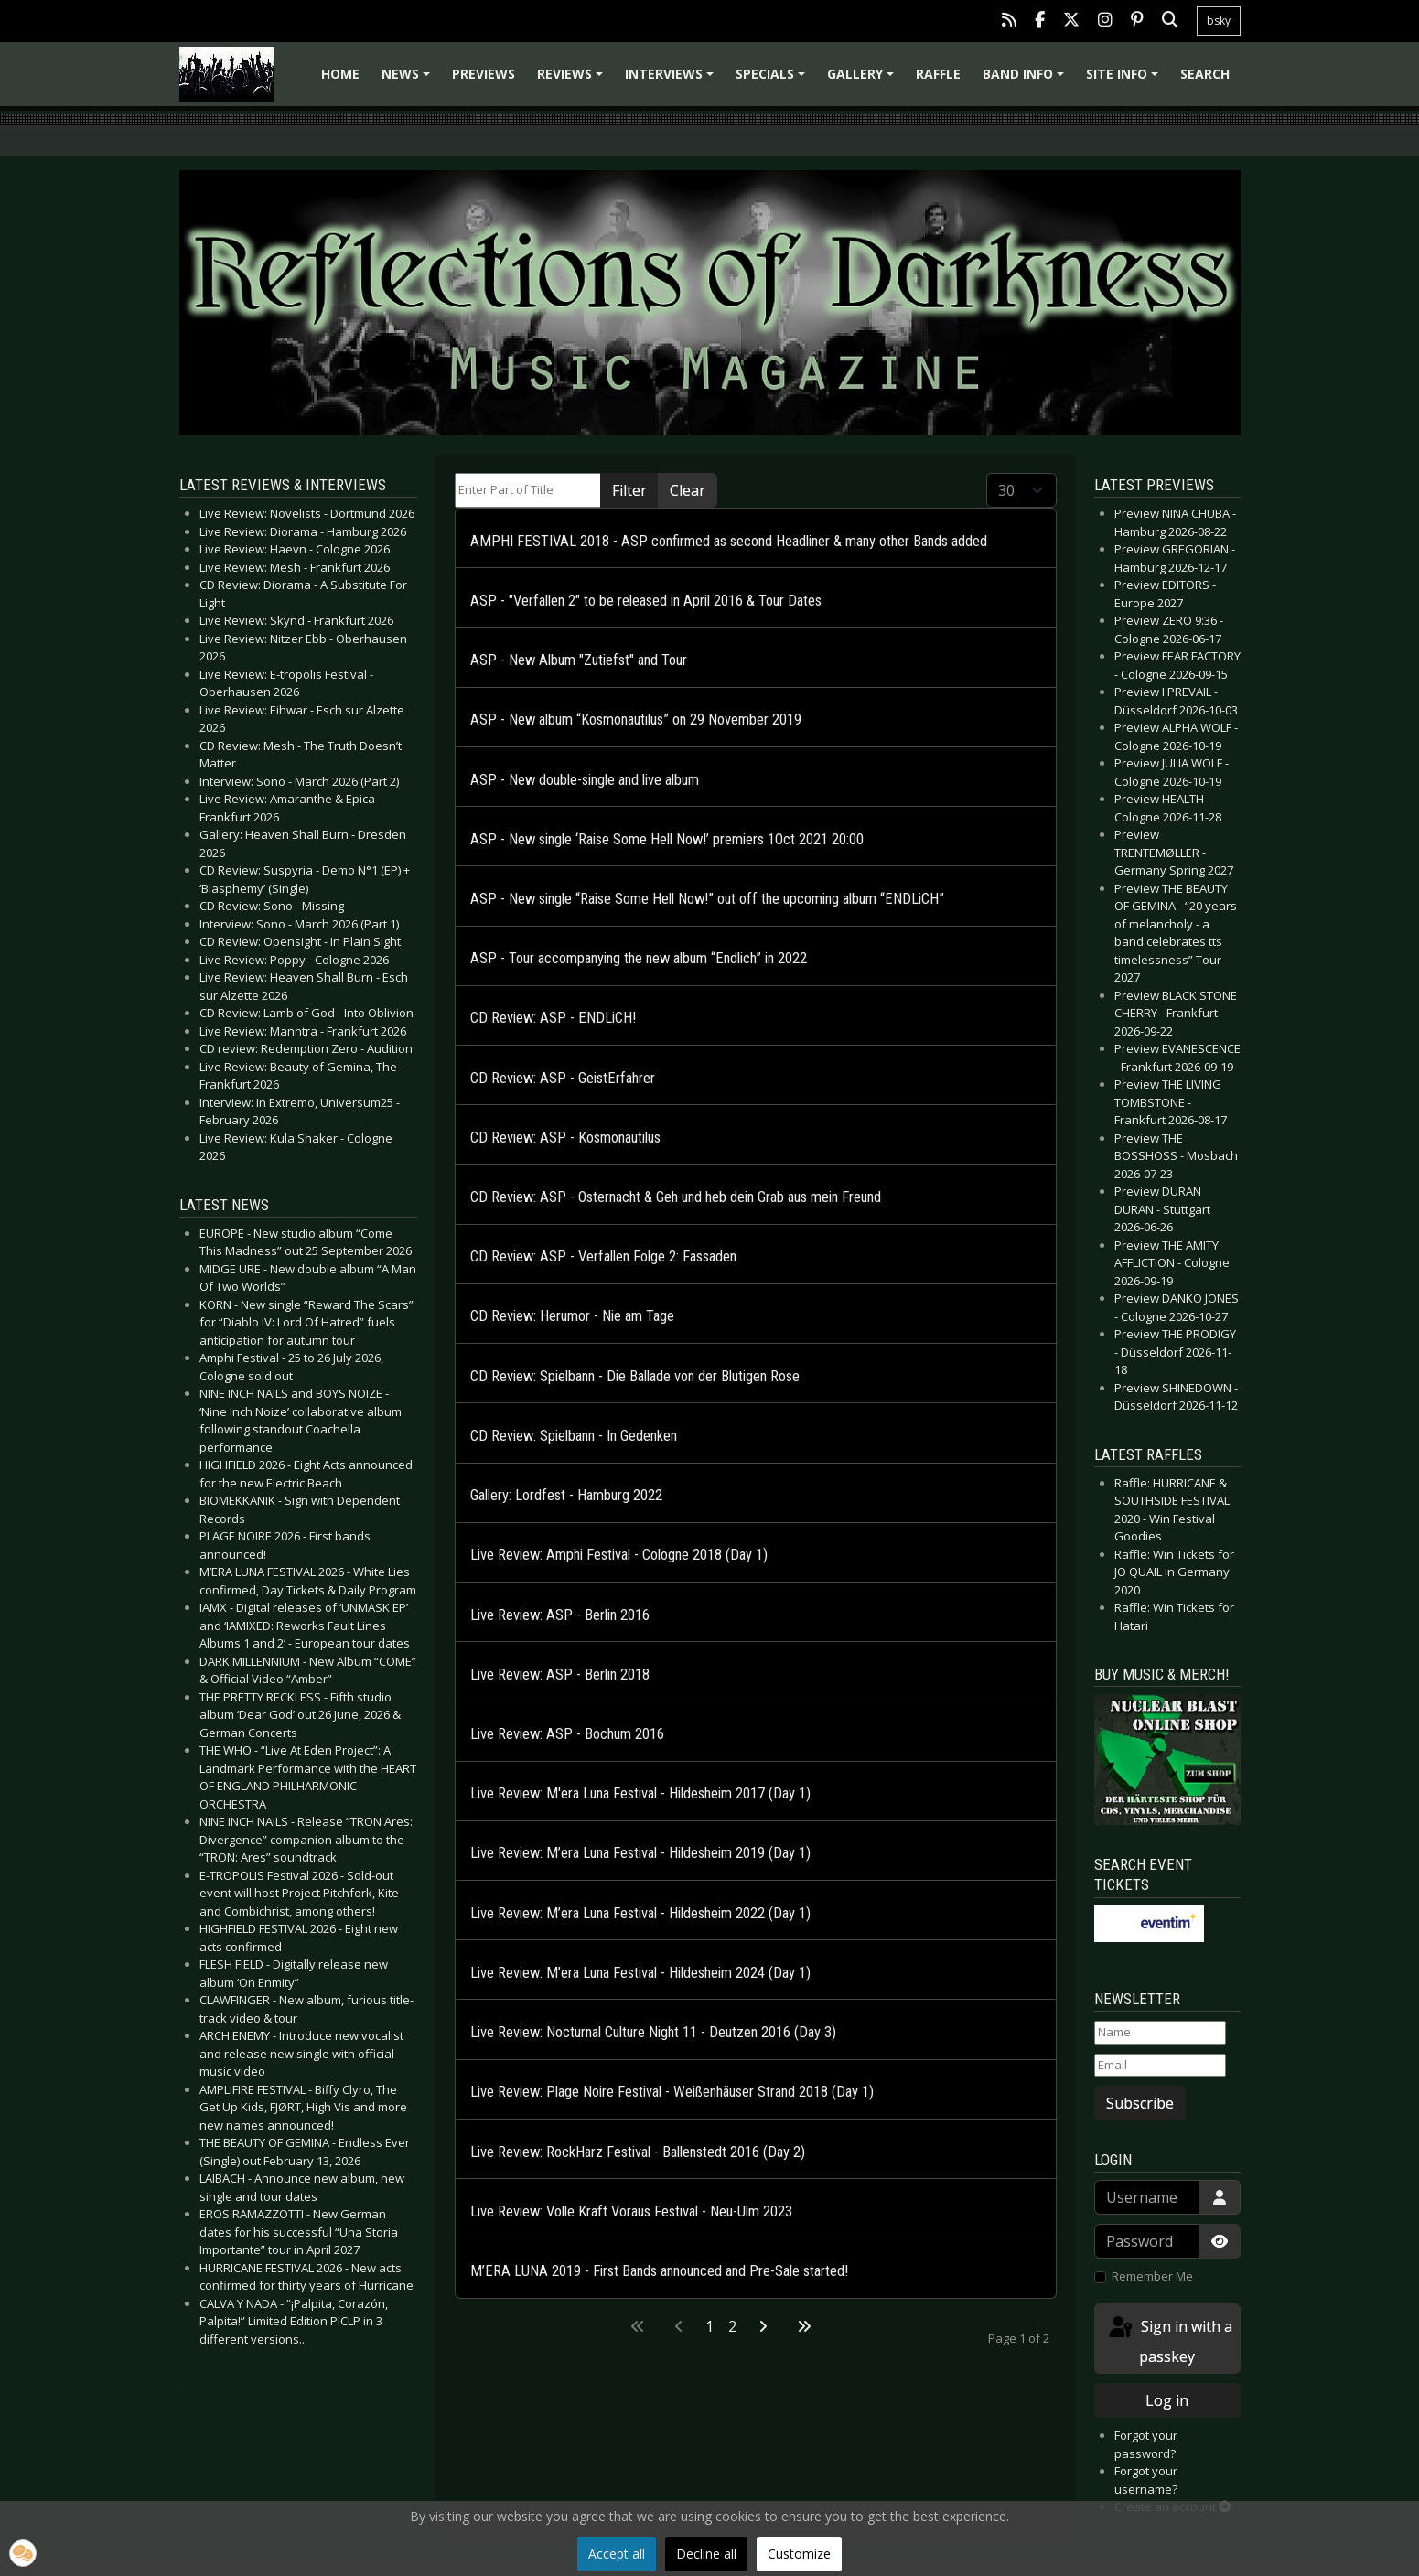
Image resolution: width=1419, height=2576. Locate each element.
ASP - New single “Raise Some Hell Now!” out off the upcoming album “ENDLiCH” (707, 898)
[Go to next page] (763, 2326)
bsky (1219, 20)
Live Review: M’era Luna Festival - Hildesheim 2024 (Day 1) (640, 1972)
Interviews (672, 80)
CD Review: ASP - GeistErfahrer (562, 1078)
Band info (1026, 80)
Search (1205, 73)
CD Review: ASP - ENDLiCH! (553, 1017)
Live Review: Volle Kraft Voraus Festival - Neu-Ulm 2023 (631, 2211)
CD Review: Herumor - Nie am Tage (572, 1316)
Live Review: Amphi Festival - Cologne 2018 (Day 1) (619, 1554)
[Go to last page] (804, 2326)
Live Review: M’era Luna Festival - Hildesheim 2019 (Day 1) (640, 1853)
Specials (773, 80)
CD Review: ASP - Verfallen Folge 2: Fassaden (603, 1256)
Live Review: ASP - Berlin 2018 (560, 1674)
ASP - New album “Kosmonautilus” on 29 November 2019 (635, 719)
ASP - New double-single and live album (584, 780)
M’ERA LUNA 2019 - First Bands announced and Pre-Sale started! (659, 2271)
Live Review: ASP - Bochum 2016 (567, 1734)
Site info (1125, 80)
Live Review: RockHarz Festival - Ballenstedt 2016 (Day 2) (637, 2152)
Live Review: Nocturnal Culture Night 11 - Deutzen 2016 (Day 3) (653, 2032)
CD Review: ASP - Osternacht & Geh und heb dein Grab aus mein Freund (675, 1197)
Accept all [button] (616, 2553)
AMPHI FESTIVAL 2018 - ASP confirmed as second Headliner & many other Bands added (728, 541)
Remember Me (1152, 2276)
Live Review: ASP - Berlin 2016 (560, 1615)
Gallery (863, 80)
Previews (483, 73)
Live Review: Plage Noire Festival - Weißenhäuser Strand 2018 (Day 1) (672, 2091)
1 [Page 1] (709, 2326)
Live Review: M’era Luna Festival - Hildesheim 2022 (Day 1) (640, 1913)
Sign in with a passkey (1169, 2340)
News (408, 80)
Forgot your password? (1145, 2444)
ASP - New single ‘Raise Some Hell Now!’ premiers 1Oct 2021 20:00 (667, 839)
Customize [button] (799, 2553)
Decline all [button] (706, 2553)
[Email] (1160, 2065)
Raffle (938, 73)
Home (340, 73)
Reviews (572, 80)
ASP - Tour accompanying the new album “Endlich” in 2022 (638, 958)
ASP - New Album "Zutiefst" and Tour (578, 660)
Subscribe (1140, 2103)
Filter (629, 490)
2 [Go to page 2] (732, 2326)
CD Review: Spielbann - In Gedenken (573, 1435)
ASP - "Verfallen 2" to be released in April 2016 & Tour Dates (646, 600)
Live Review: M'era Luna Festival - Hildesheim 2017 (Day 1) (640, 1793)
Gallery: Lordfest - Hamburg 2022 (566, 1495)
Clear (687, 490)
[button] (23, 2553)
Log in (1166, 2400)
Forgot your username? (1145, 2480)
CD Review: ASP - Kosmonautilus (565, 1137)
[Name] (1160, 2033)
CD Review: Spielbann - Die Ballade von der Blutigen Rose (635, 1376)
